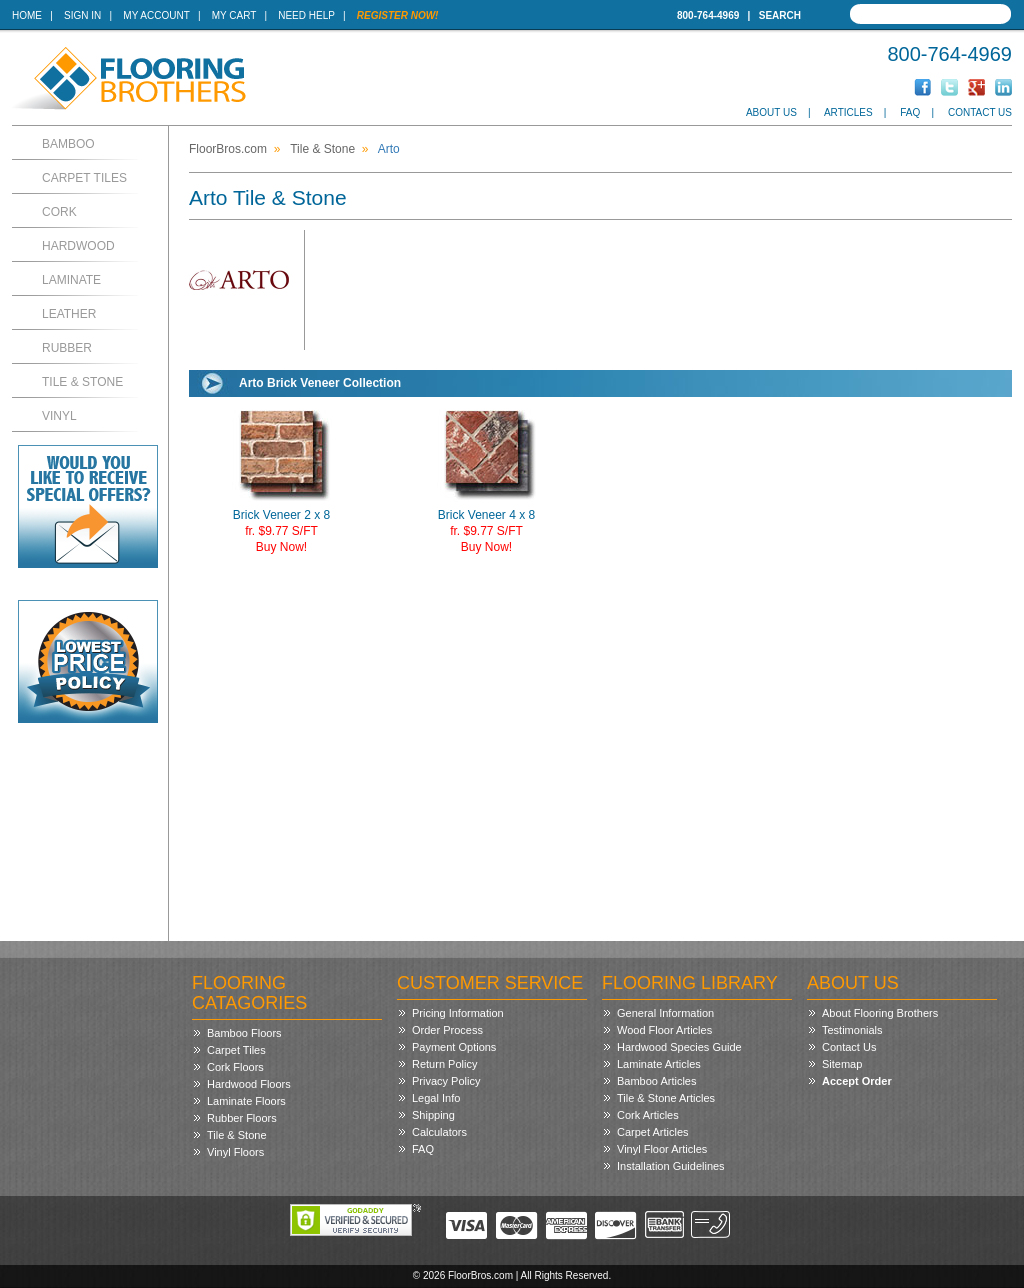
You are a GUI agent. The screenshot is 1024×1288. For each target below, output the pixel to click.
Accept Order (857, 1081)
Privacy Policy (446, 1081)
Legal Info (436, 1098)
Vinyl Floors (235, 1152)
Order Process (447, 1030)
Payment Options (454, 1047)
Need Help (306, 15)
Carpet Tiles (84, 178)
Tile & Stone (82, 382)
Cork (59, 212)
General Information (665, 1013)
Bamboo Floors (244, 1033)
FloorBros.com (228, 149)
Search (780, 15)
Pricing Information (458, 1013)
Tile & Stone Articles (666, 1098)
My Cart (234, 15)
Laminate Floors (246, 1101)
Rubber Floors (242, 1118)
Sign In (82, 15)
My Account (156, 15)
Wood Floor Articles (664, 1030)
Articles (848, 112)
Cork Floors (235, 1067)
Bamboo (68, 144)
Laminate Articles (659, 1064)
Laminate (71, 280)
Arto (389, 149)
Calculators (439, 1132)
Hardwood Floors (249, 1084)
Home (27, 15)
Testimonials (852, 1030)
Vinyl (59, 416)
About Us (771, 112)
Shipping (433, 1115)
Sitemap (842, 1064)
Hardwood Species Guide (679, 1047)
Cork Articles (648, 1115)
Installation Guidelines (671, 1166)
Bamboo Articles (656, 1081)
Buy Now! (281, 547)
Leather (69, 314)
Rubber (67, 348)
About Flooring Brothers (880, 1013)
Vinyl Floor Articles (662, 1149)
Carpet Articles (653, 1132)
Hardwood (78, 246)
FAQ (910, 112)
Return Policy (444, 1064)
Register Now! (398, 15)
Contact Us (980, 112)
